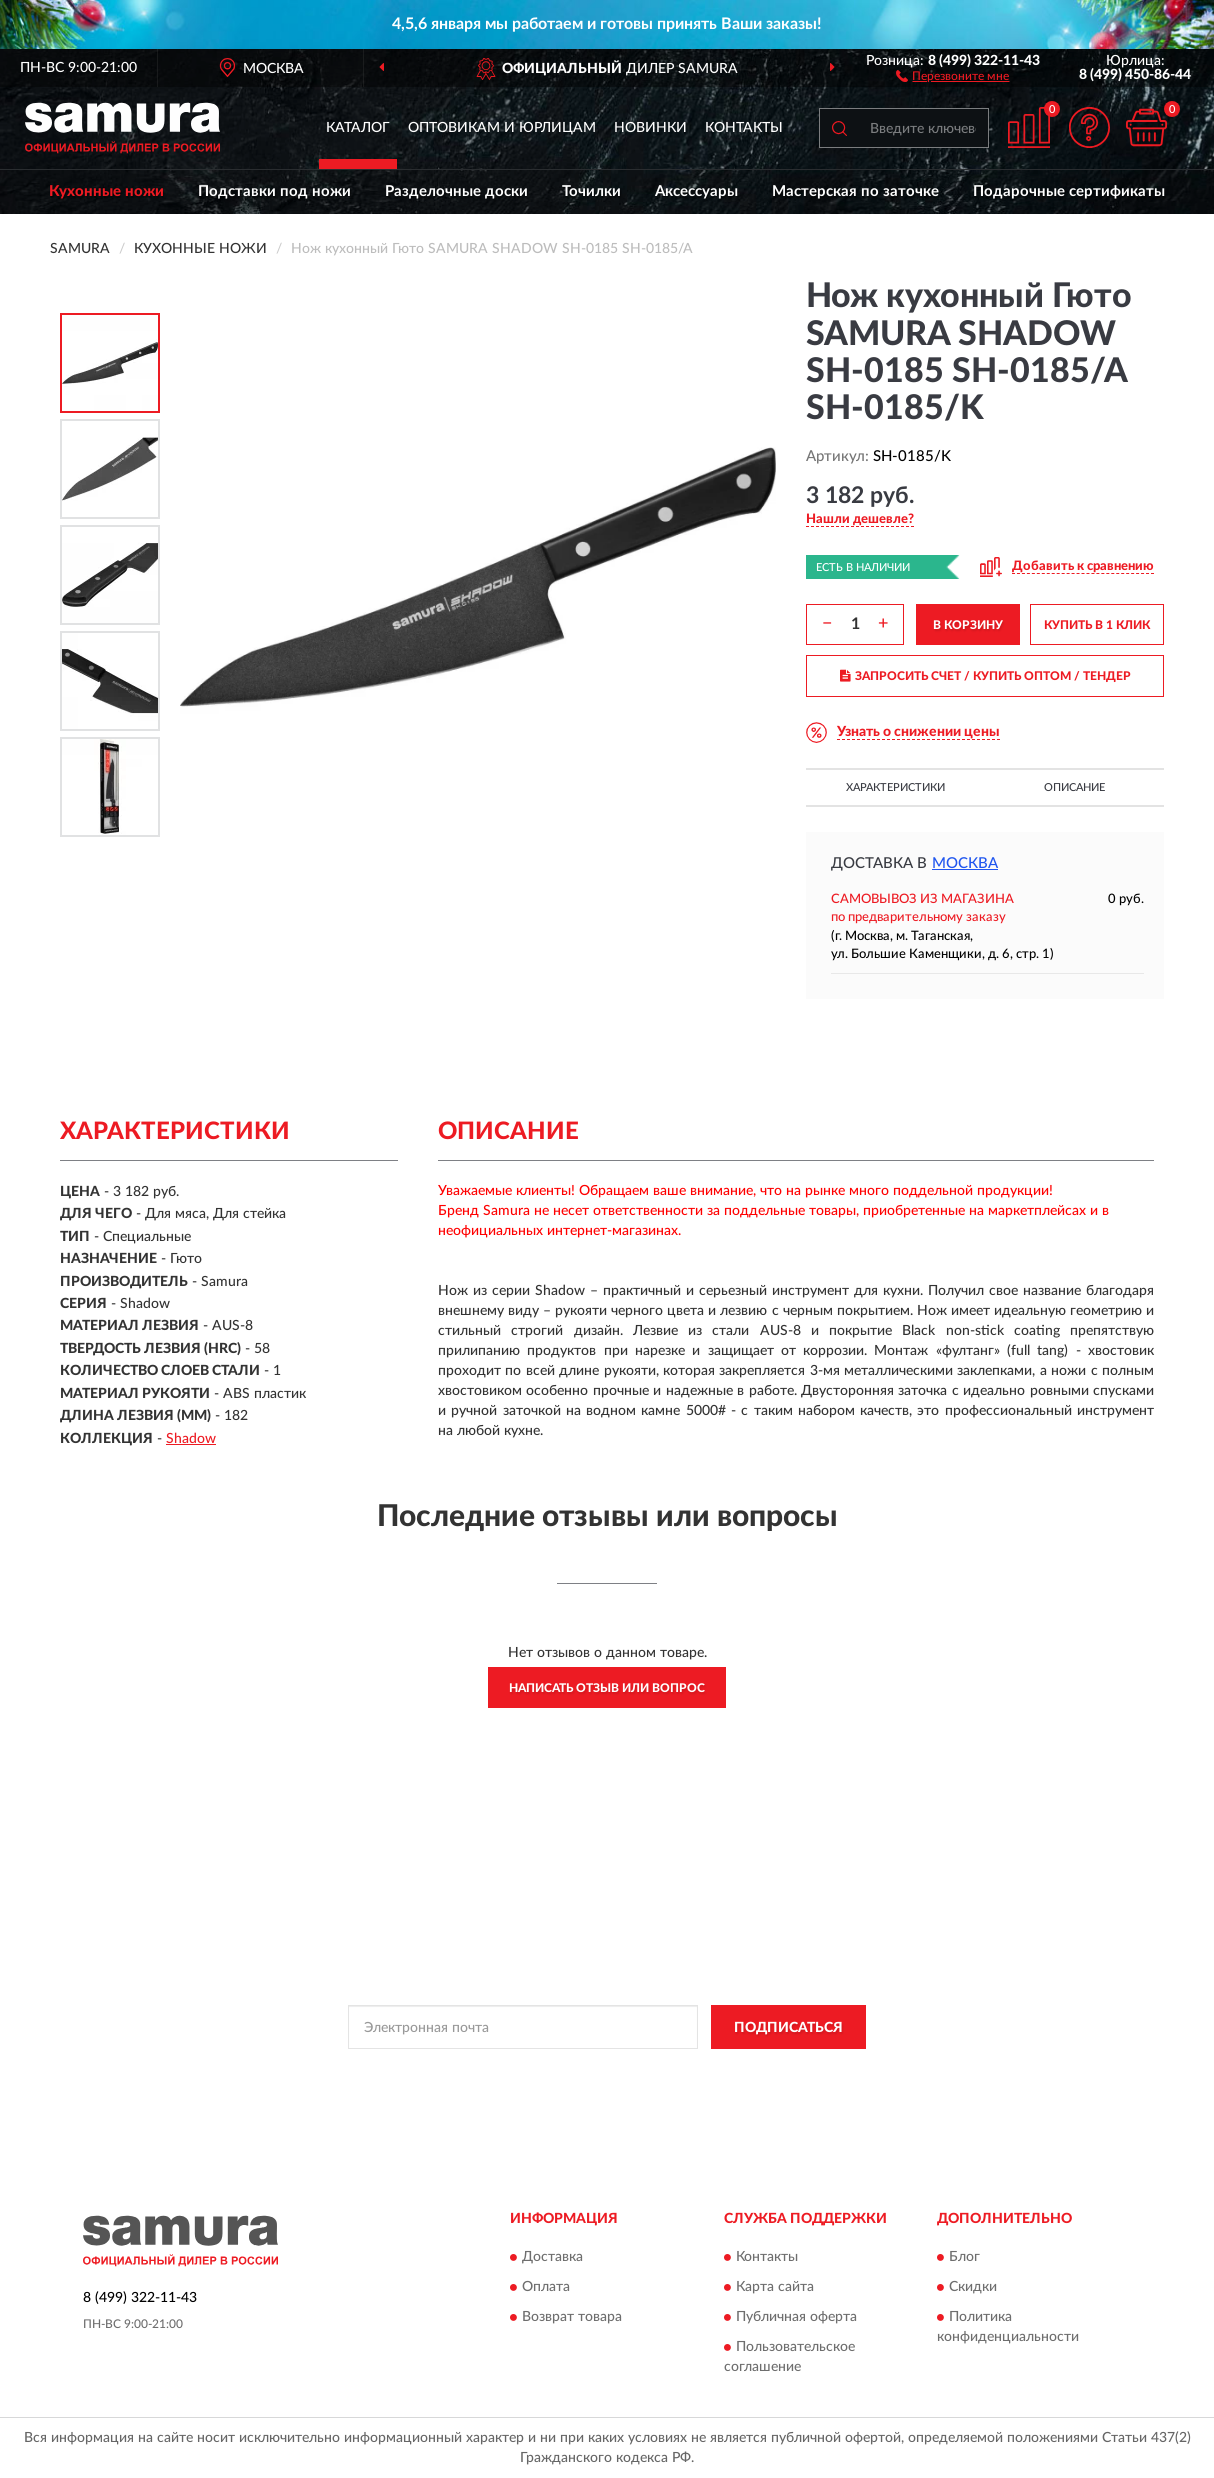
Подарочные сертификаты (1069, 191)
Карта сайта (775, 2287)
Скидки (973, 2287)
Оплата (546, 2287)
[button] (952, 75)
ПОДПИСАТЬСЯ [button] (788, 2028)
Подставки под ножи (274, 191)
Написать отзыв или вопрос (607, 1688)
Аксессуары (696, 191)
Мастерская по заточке (855, 191)
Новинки (650, 128)
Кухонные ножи (106, 191)
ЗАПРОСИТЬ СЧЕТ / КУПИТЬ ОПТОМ (985, 676)
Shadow (191, 1439)
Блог (964, 2257)
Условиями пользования (780, 2072)
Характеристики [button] (895, 787)
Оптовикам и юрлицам (502, 128)
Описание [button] (1074, 787)
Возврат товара (572, 2317)
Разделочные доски (456, 191)
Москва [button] (965, 863)
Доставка (552, 2257)
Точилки (591, 191)
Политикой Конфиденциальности (604, 2072)
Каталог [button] (358, 128)
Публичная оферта (796, 2317)
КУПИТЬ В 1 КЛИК (1097, 625)
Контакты (744, 128)
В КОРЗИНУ (968, 625)
